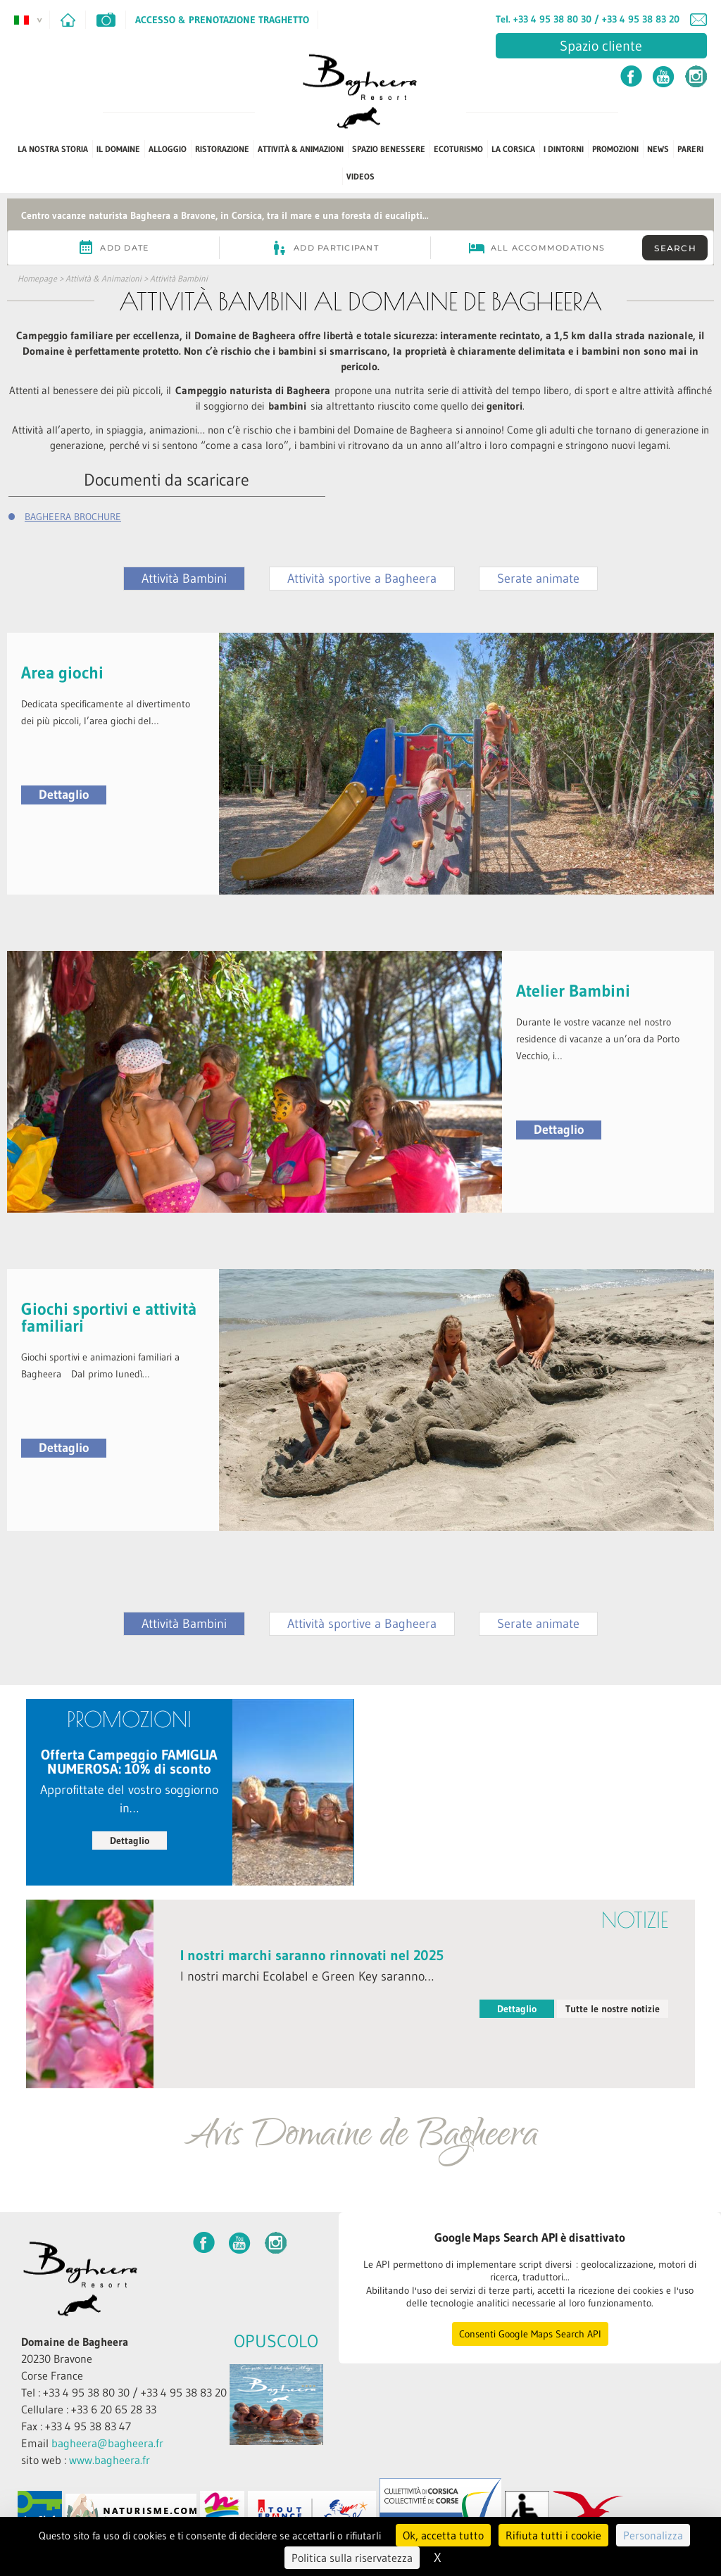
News (658, 149)
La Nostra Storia (53, 149)
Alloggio (168, 149)
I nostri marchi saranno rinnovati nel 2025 (312, 1955)
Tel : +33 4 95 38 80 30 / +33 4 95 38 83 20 (124, 2392)
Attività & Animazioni (301, 149)
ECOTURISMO (458, 149)
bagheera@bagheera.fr (107, 2443)
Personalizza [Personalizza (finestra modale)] (653, 2535)
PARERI (690, 149)
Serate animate (538, 578)
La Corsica (513, 149)
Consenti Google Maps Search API (530, 2334)
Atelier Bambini (573, 990)
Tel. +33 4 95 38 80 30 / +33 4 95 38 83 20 (587, 19)
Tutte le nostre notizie (612, 2008)
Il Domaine (118, 149)
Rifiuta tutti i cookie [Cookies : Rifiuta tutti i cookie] (553, 2535)
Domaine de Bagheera (74, 2342)
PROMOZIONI (615, 149)
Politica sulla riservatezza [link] (352, 2558)
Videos (360, 176)
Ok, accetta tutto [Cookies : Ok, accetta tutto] (443, 2535)
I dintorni (564, 149)
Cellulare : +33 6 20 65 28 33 (88, 2409)
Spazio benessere (388, 149)
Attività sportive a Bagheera (362, 578)
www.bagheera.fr (109, 2460)
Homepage (37, 278)
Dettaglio (64, 794)
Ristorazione (222, 149)
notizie (634, 1919)
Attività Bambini (179, 278)
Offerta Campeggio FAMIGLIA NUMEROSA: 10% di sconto (129, 1761)
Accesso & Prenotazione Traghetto (222, 19)
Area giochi (62, 672)
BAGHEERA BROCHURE (73, 516)
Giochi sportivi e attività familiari (108, 1317)
